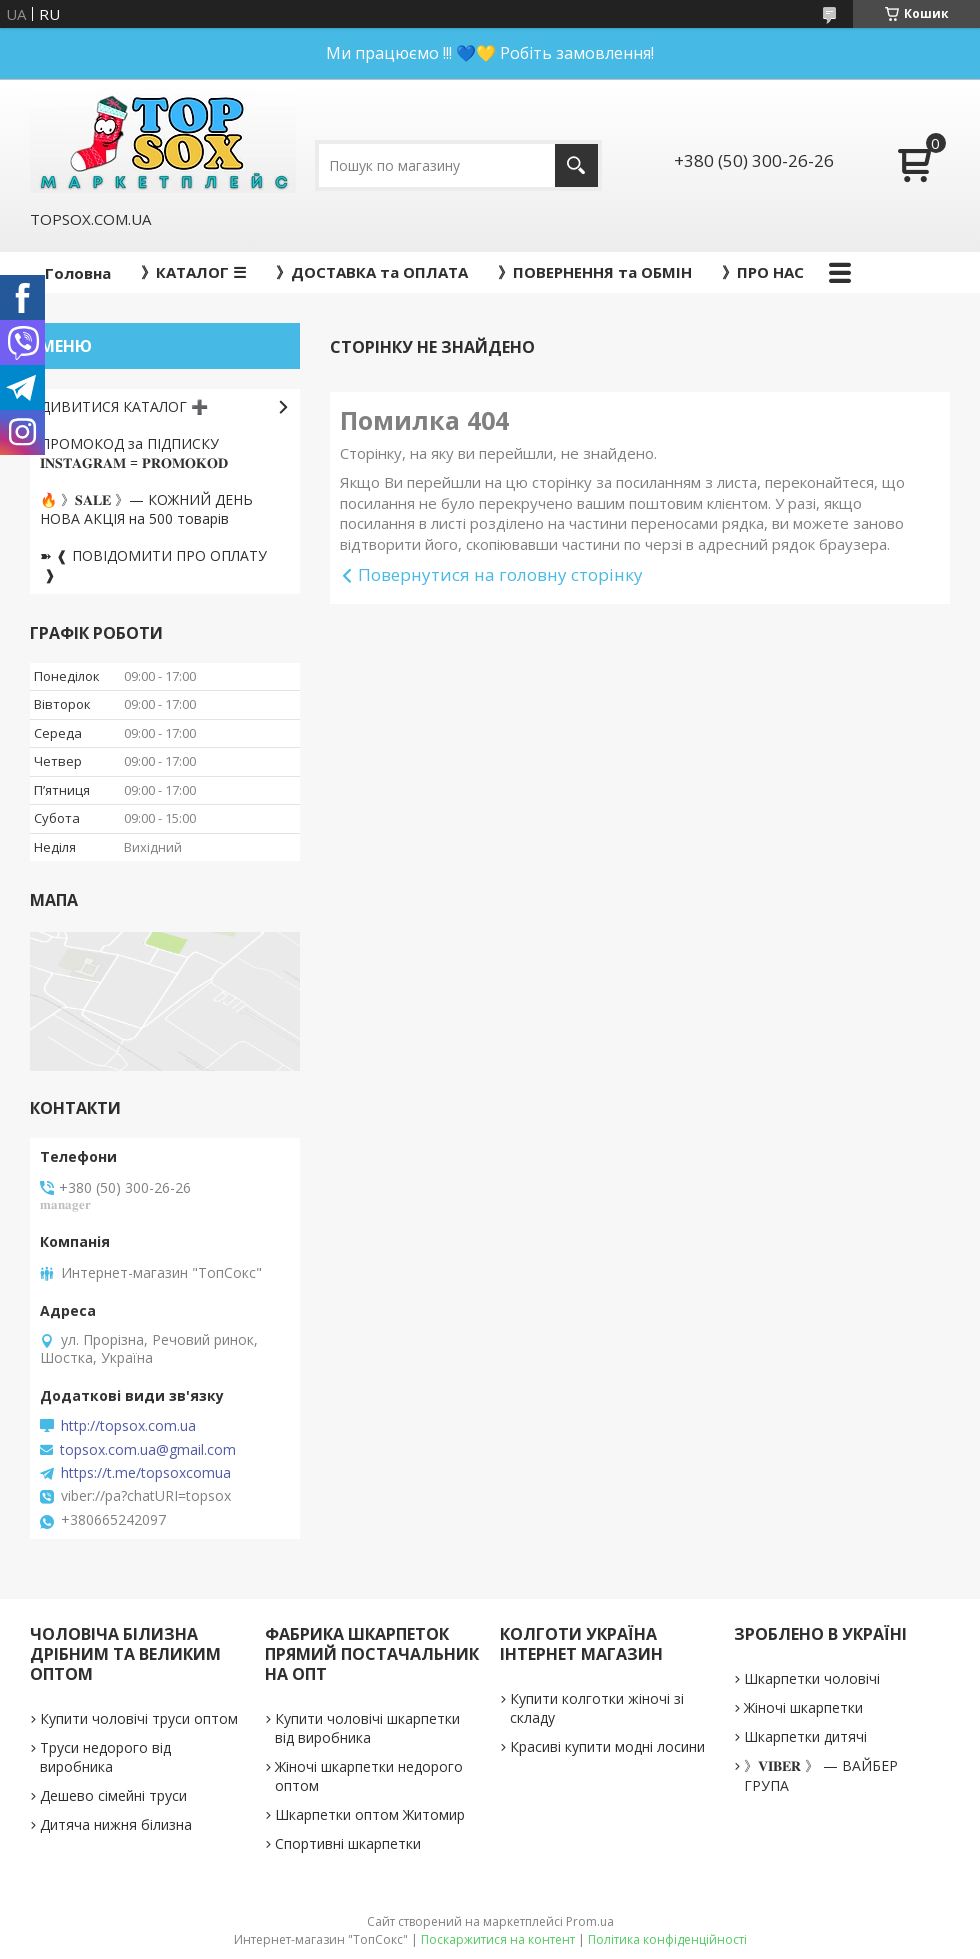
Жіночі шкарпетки (803, 1707)
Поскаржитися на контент (498, 1939)
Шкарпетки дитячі (805, 1736)
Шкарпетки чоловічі (812, 1678)
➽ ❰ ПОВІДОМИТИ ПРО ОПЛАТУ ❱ (153, 565)
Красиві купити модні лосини (607, 1746)
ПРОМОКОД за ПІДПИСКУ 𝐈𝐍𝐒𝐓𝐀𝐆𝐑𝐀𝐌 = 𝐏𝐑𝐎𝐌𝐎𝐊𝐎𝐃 (134, 453)
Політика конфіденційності (667, 1939)
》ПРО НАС (763, 272)
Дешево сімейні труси (113, 1795)
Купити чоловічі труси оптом (139, 1718)
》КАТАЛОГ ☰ (193, 272)
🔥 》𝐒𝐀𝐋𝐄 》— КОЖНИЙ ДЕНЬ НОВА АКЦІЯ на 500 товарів (146, 509)
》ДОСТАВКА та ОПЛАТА (372, 272)
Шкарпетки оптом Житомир (370, 1814)
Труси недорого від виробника (105, 1757)
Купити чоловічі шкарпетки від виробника (367, 1728)
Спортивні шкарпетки (348, 1843)
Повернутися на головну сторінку (500, 574)
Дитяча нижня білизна (116, 1824)
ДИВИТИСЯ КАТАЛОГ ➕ (124, 406)
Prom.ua (590, 1921)
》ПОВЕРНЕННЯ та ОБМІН (595, 272)
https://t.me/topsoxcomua (146, 1473)
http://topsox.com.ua (128, 1426)
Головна (78, 273)
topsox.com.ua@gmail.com (148, 1450)
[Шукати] (576, 165)
